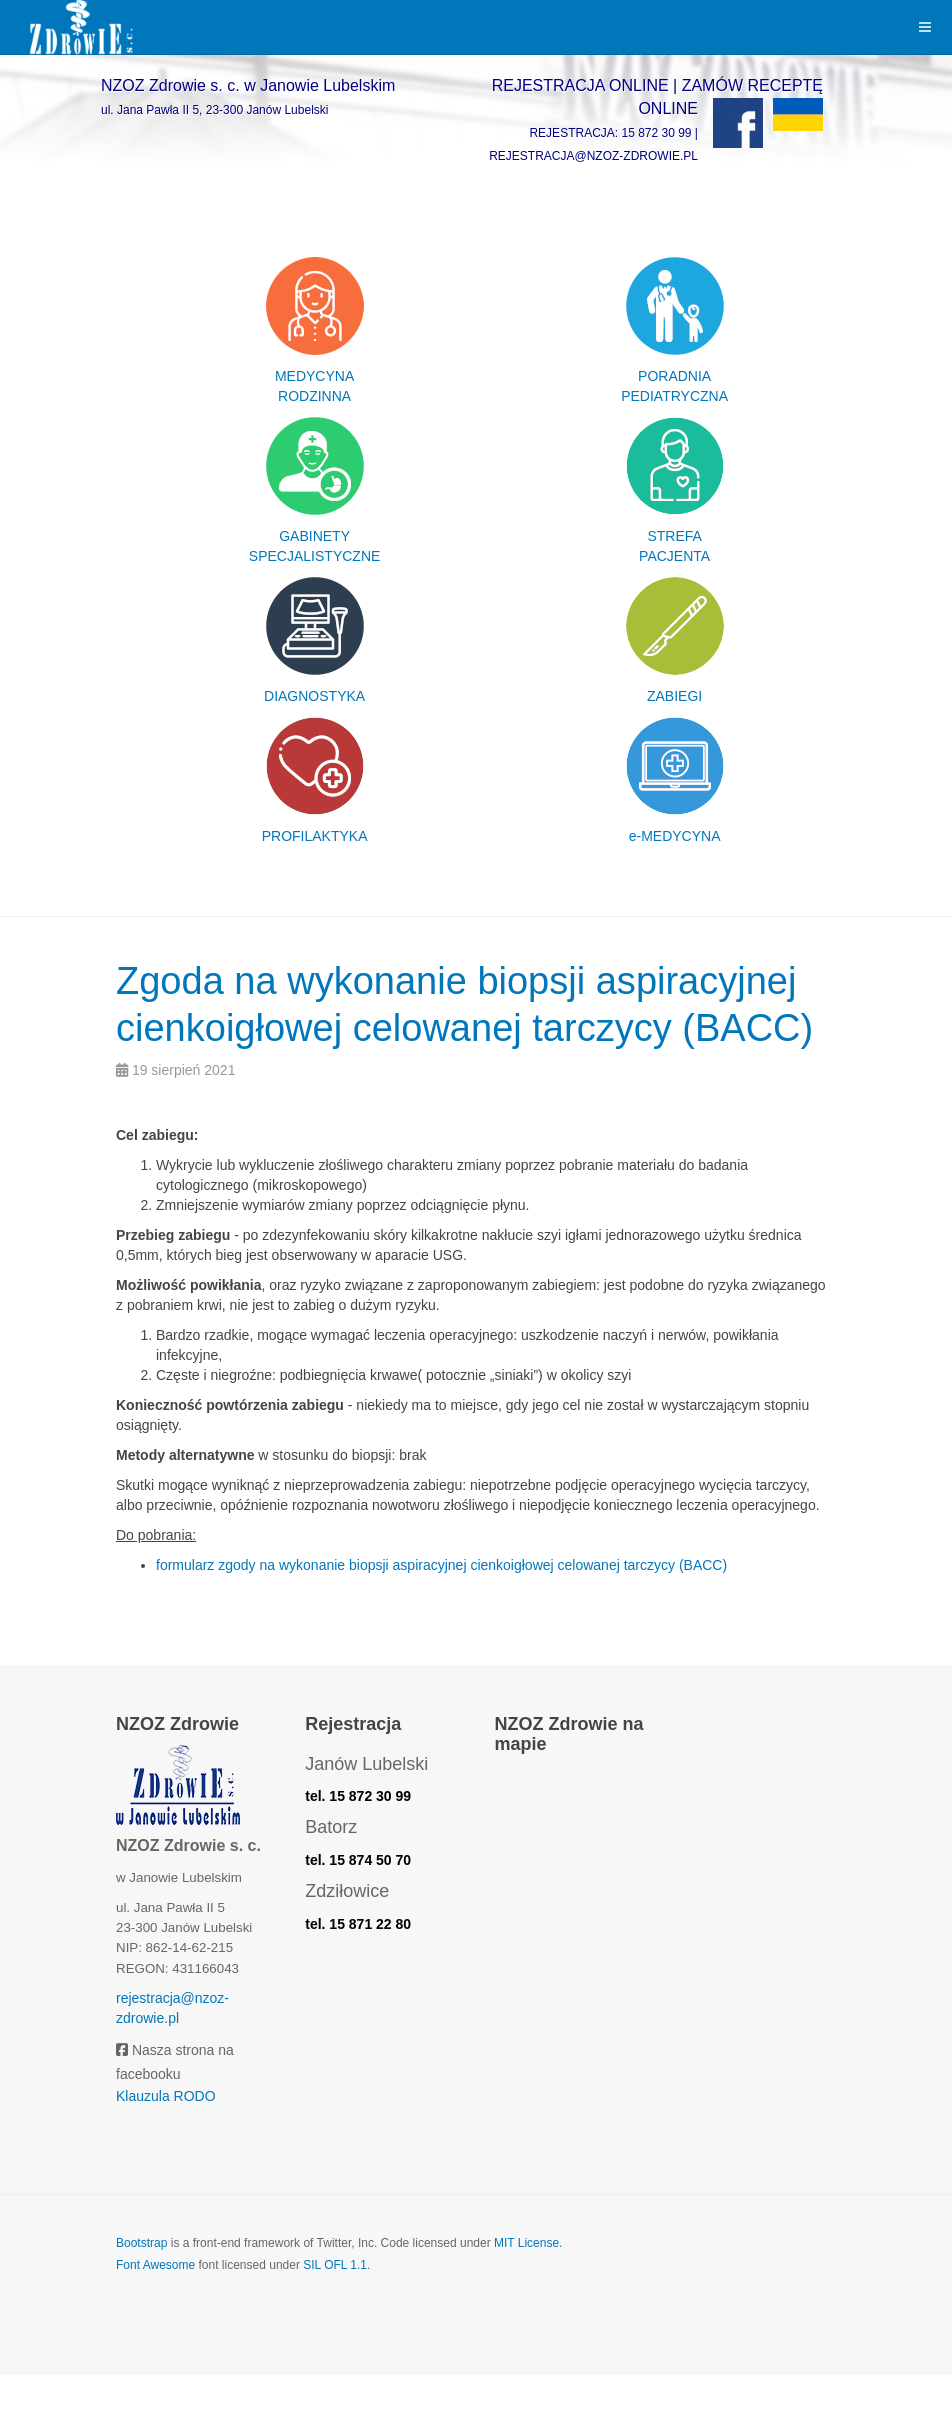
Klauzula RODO (166, 2142)
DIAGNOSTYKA (314, 696)
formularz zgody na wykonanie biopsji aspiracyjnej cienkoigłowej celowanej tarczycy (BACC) (441, 1611)
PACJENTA (674, 556)
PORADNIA (674, 376)
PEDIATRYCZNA (674, 396)
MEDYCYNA (314, 376)
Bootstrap (141, 2290)
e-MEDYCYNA (675, 836)
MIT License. (528, 2290)
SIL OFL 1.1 (335, 2312)
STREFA (674, 536)
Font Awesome (155, 2312)
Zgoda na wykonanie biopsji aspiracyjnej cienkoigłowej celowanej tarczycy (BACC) (457, 1025)
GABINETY (314, 536)
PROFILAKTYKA (315, 836)
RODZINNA (314, 396)
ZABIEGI (674, 696)
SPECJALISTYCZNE (314, 556)
